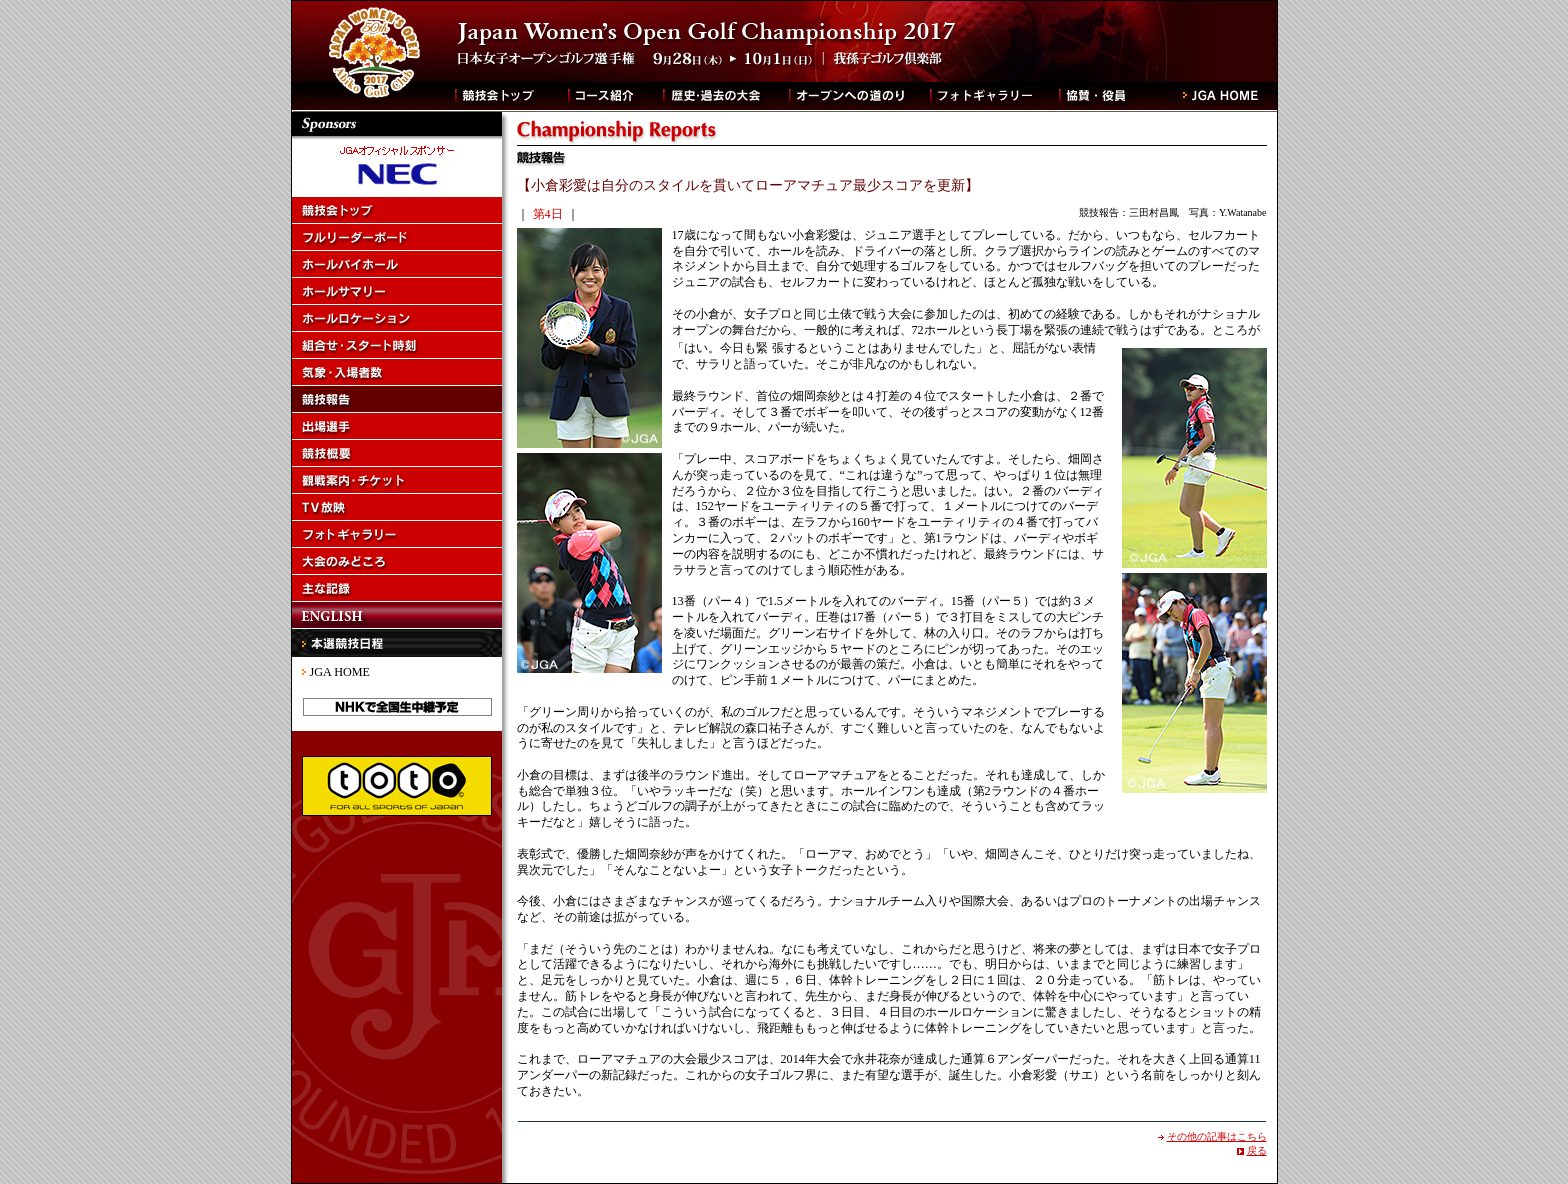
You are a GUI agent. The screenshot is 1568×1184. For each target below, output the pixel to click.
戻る (1257, 1150)
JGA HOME (340, 672)
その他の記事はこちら (1217, 1136)
